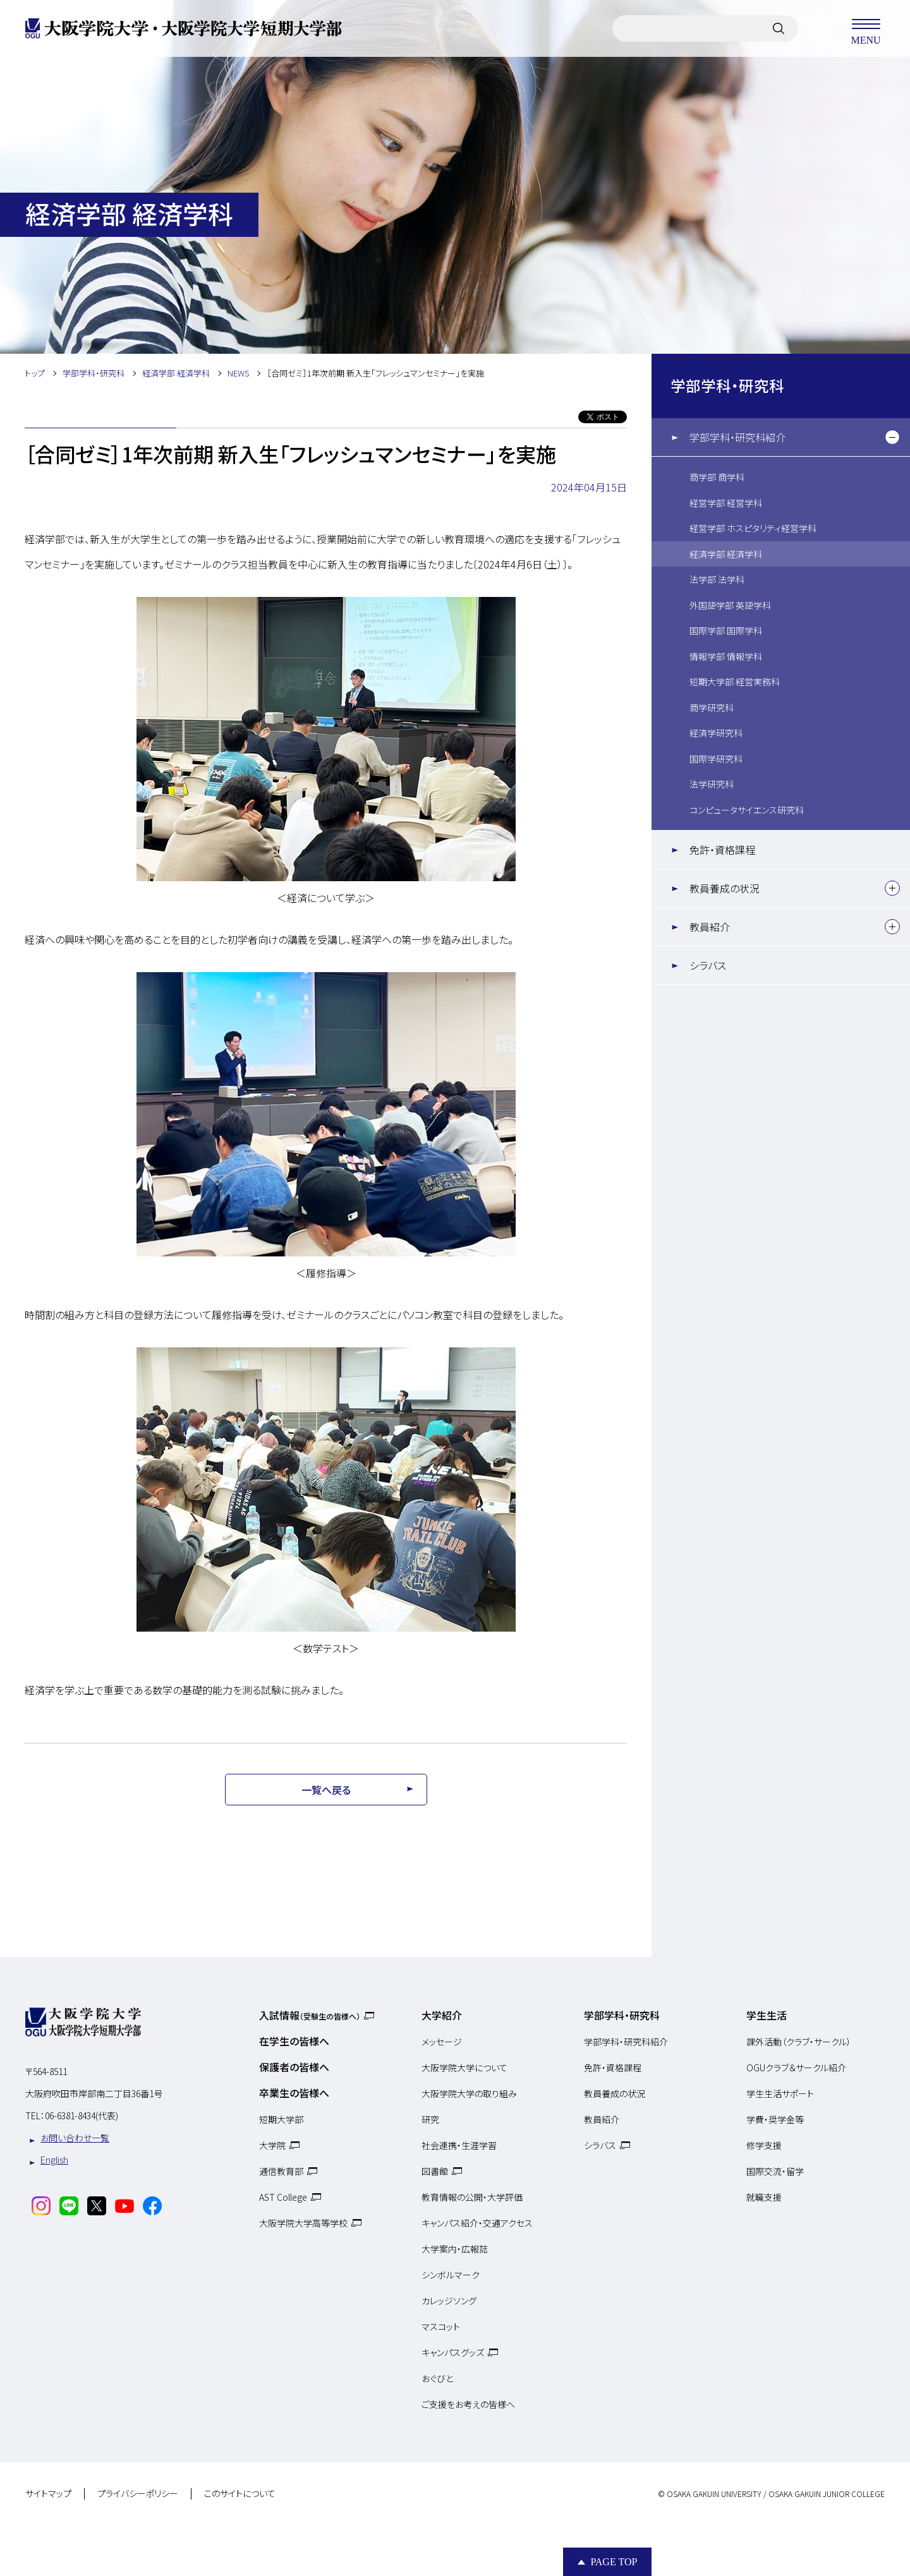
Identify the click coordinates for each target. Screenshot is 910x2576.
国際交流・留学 (775, 2171)
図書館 (435, 2171)
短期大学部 (281, 2119)
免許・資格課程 (722, 849)
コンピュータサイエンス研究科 (746, 809)
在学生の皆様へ (294, 2041)
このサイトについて (240, 2494)
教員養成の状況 (724, 888)
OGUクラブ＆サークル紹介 (796, 2067)
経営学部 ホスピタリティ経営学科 (752, 528)
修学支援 (764, 2145)
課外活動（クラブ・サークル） (798, 2041)
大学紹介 (442, 2015)
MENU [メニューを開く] (866, 28)
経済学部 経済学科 (725, 554)
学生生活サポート (780, 2093)
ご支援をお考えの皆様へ (468, 2404)
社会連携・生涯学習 (459, 2145)
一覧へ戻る (326, 1789)
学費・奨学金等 (775, 2119)
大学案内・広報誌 (455, 2248)
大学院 (272, 2145)
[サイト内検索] (778, 28)
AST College (283, 2197)
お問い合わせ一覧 (74, 2137)
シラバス (707, 965)
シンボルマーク (451, 2274)
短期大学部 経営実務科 (734, 681)
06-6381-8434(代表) (81, 2115)
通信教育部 (281, 2171)
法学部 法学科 (716, 579)
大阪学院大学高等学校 (303, 2223)
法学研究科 (711, 784)
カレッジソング (449, 2300)
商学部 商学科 (716, 477)
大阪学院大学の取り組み (469, 2093)
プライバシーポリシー (137, 2494)
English (54, 2159)
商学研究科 (711, 707)
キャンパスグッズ (453, 2352)
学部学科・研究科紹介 (737, 437)
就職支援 (764, 2197)
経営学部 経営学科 (725, 503)
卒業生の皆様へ (294, 2092)
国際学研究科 (716, 758)
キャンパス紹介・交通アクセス (477, 2223)
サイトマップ (48, 2494)
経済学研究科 (716, 732)
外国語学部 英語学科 (730, 605)
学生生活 (766, 2015)
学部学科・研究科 (727, 385)
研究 (430, 2119)
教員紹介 (709, 926)
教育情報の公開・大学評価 (472, 2197)
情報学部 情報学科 (725, 656)
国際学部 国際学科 (725, 630)
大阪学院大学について (464, 2067)
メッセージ (442, 2041)
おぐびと (437, 2378)
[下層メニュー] (892, 437)
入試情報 (309, 2015)
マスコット (441, 2326)
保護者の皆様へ (294, 2066)
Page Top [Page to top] (613, 2561)
